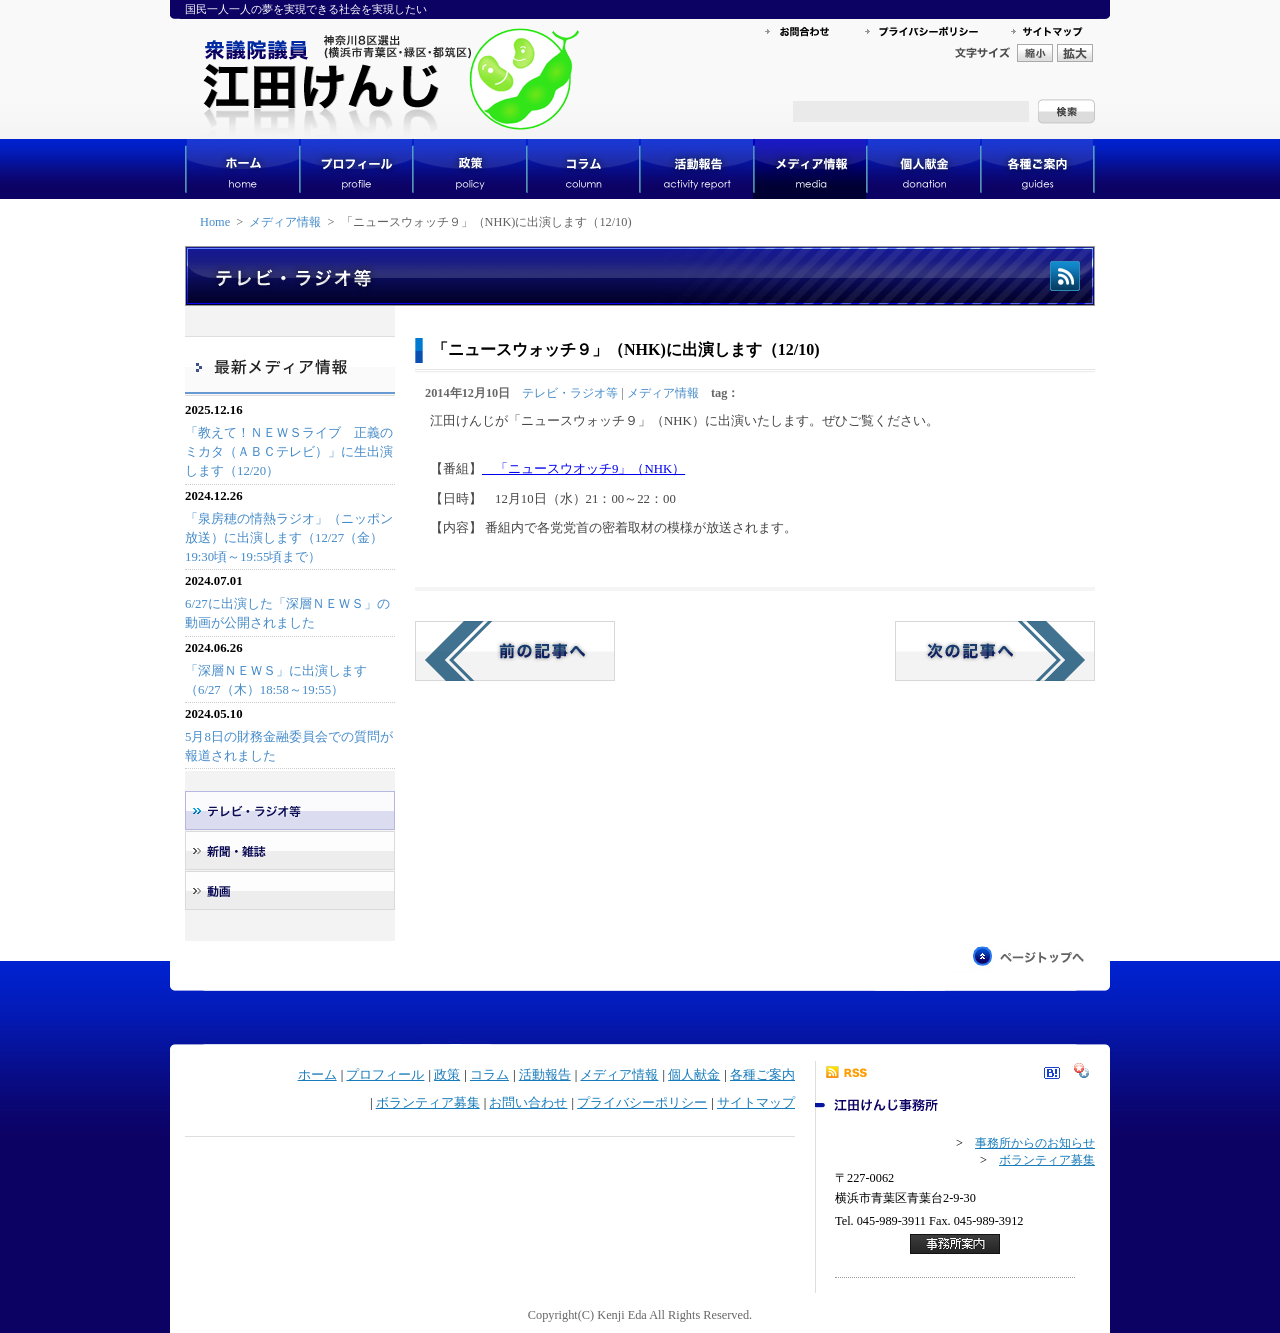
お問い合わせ (528, 1103)
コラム (489, 1075)
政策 (447, 1075)
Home (215, 222)
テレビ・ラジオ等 (570, 393)
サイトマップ (756, 1103)
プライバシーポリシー (642, 1103)
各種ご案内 (762, 1075)
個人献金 (694, 1075)
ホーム (317, 1075)
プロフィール (385, 1075)
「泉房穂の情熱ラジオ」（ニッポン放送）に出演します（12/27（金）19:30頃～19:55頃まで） (289, 538)
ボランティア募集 (428, 1103)
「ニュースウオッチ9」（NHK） (583, 469)
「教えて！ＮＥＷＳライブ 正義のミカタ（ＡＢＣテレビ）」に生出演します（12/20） (289, 452)
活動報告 (545, 1075)
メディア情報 (285, 222)
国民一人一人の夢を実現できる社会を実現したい (306, 9)
